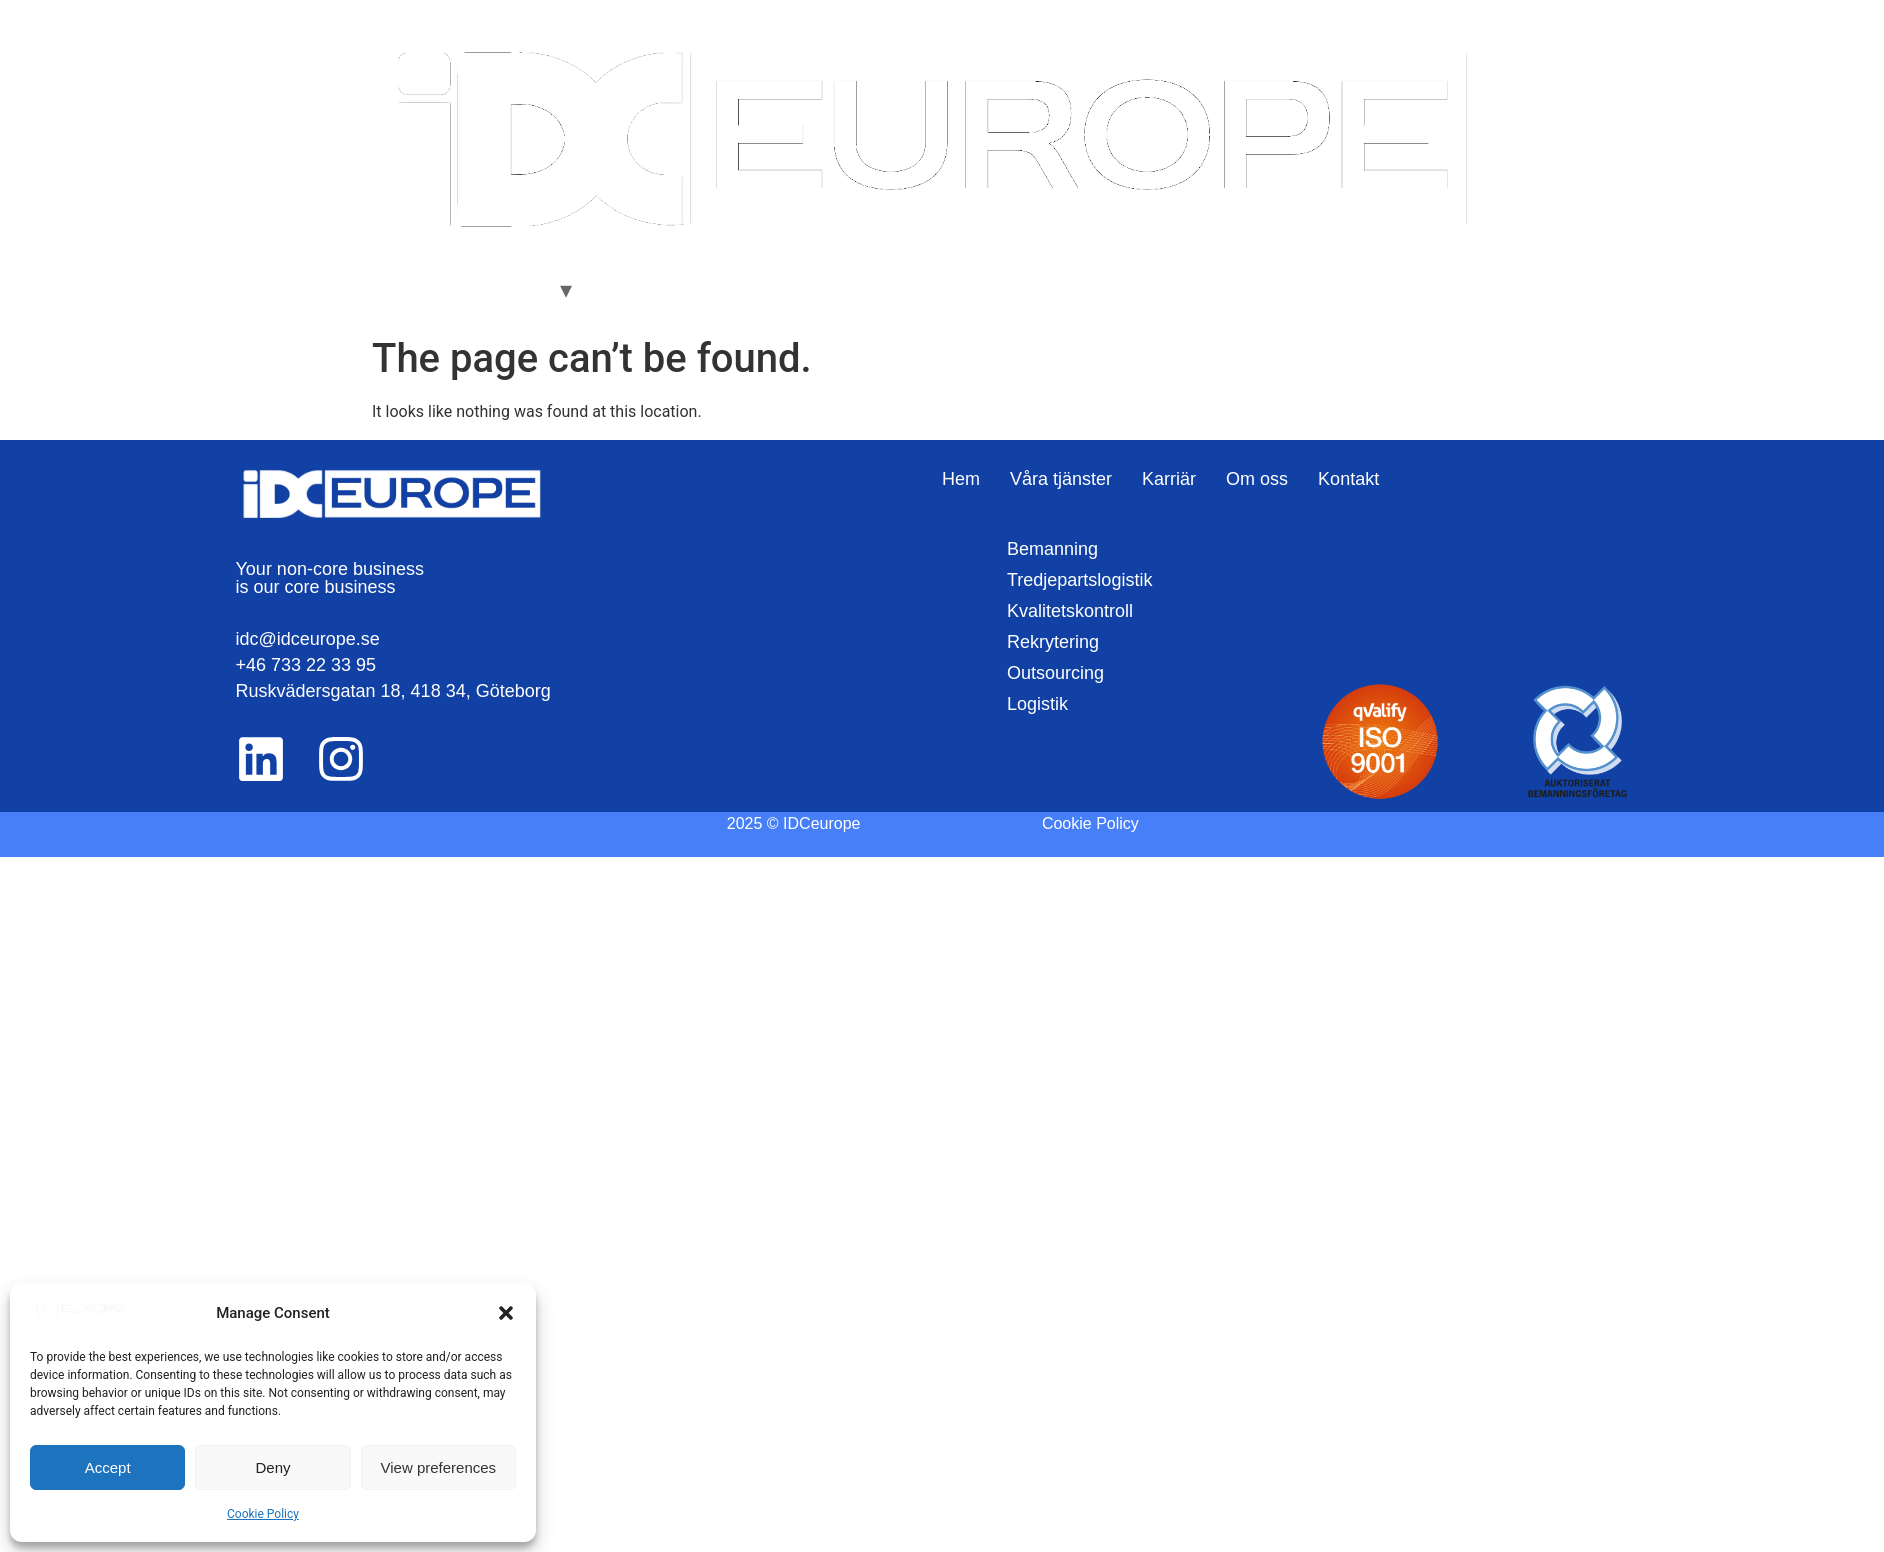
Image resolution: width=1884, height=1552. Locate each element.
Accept (108, 1467)
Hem (404, 289)
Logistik (1037, 704)
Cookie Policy (263, 1514)
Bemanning (1052, 549)
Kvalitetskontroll (1070, 611)
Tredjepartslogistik (1079, 580)
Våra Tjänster (498, 289)
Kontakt (792, 289)
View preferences (439, 1467)
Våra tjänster (1061, 479)
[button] (506, 1313)
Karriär (626, 289)
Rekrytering (1053, 642)
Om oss (707, 289)
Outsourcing (1055, 673)
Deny (272, 1467)
